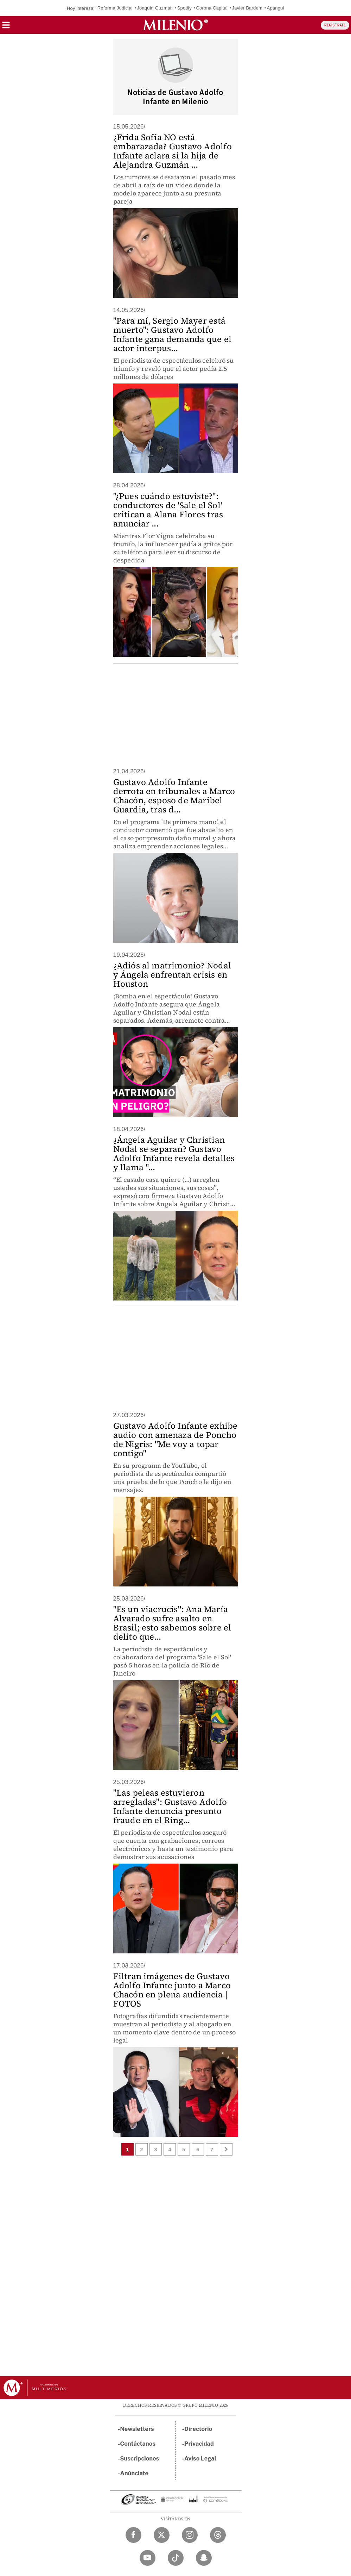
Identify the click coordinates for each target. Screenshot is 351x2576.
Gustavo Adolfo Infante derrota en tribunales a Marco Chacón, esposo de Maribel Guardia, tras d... (174, 795)
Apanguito (277, 8)
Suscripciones (139, 2458)
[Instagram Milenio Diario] (190, 2535)
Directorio (198, 2429)
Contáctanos (138, 2443)
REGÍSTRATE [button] (335, 25)
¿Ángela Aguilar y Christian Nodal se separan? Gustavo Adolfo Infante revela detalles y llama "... (174, 1153)
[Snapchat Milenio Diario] (204, 2558)
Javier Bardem (247, 8)
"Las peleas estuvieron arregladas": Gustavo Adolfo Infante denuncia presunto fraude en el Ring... (170, 1806)
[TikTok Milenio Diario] (176, 2558)
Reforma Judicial (115, 8)
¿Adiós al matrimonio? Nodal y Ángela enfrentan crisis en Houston (172, 975)
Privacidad (199, 2443)
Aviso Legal (200, 2458)
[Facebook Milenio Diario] (133, 2535)
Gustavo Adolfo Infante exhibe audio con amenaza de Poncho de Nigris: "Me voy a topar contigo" (175, 1439)
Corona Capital (212, 8)
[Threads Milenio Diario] (218, 2535)
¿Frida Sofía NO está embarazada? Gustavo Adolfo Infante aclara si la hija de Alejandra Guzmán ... (172, 150)
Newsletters (137, 2429)
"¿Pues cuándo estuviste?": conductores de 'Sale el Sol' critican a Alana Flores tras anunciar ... (168, 509)
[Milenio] (175, 25)
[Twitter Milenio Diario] (162, 2535)
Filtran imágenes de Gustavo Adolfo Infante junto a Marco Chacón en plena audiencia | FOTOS (172, 1989)
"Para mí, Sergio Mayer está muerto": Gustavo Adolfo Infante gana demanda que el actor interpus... (172, 334)
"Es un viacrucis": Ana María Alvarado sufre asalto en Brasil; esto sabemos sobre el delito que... (172, 1622)
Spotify (184, 8)
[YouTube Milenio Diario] (147, 2558)
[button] (6, 27)
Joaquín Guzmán (155, 8)
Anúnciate (134, 2473)
